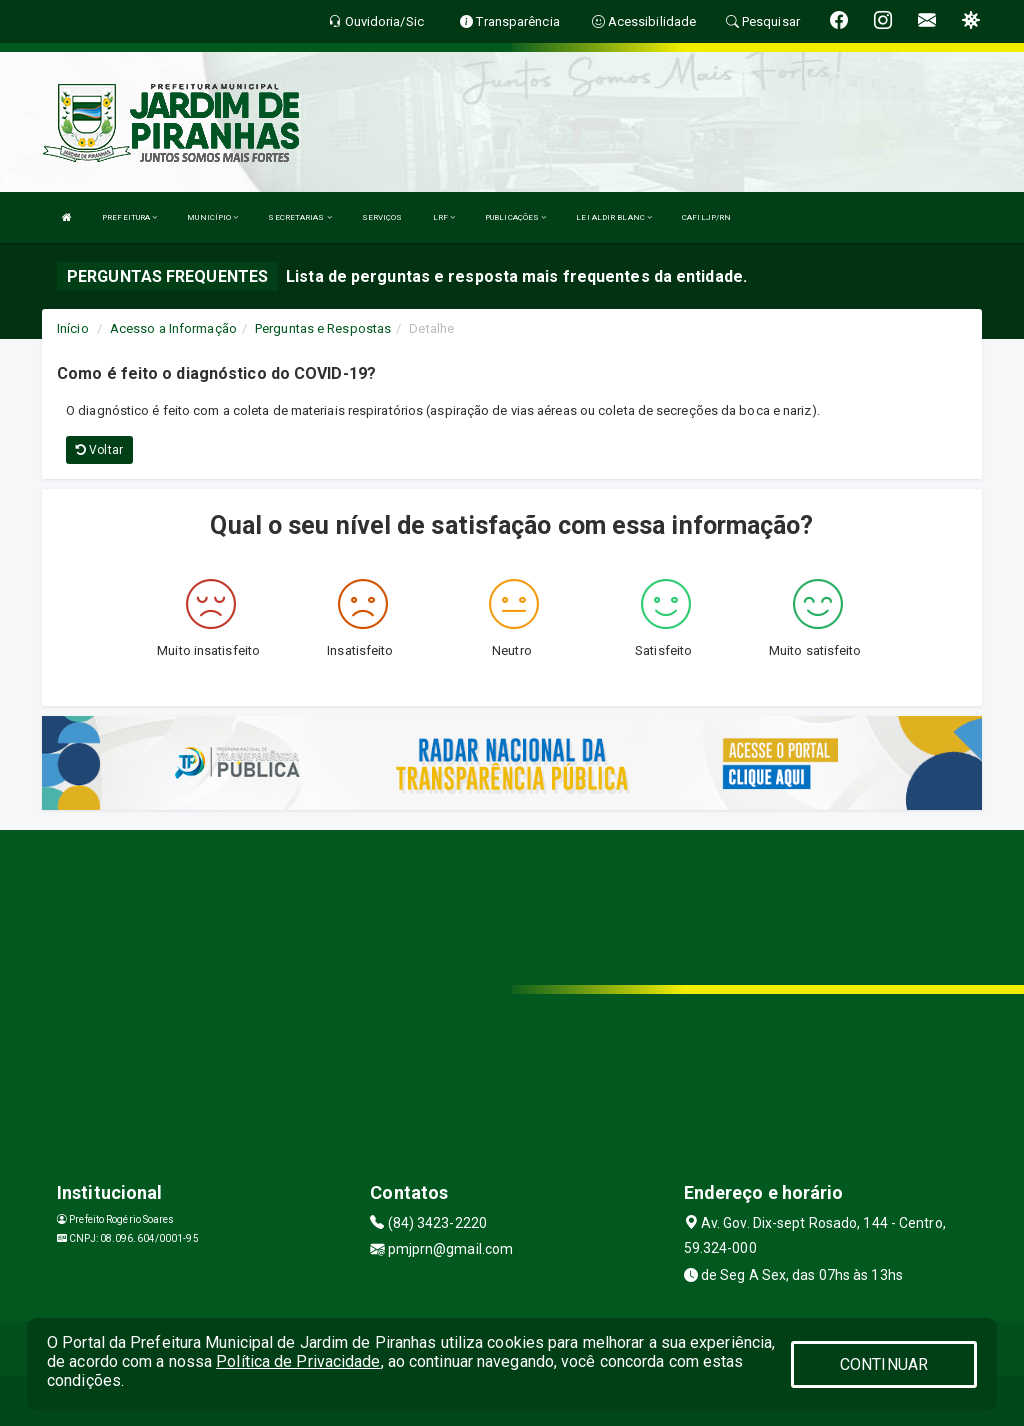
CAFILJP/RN (706, 217)
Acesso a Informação (173, 328)
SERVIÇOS (382, 217)
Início (73, 328)
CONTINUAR (884, 1364)
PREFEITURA (129, 217)
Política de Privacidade (298, 1361)
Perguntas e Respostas (323, 328)
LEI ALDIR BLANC (614, 217)
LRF (444, 217)
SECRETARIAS (299, 217)
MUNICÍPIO (212, 217)
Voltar (99, 450)
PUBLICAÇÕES (515, 217)
